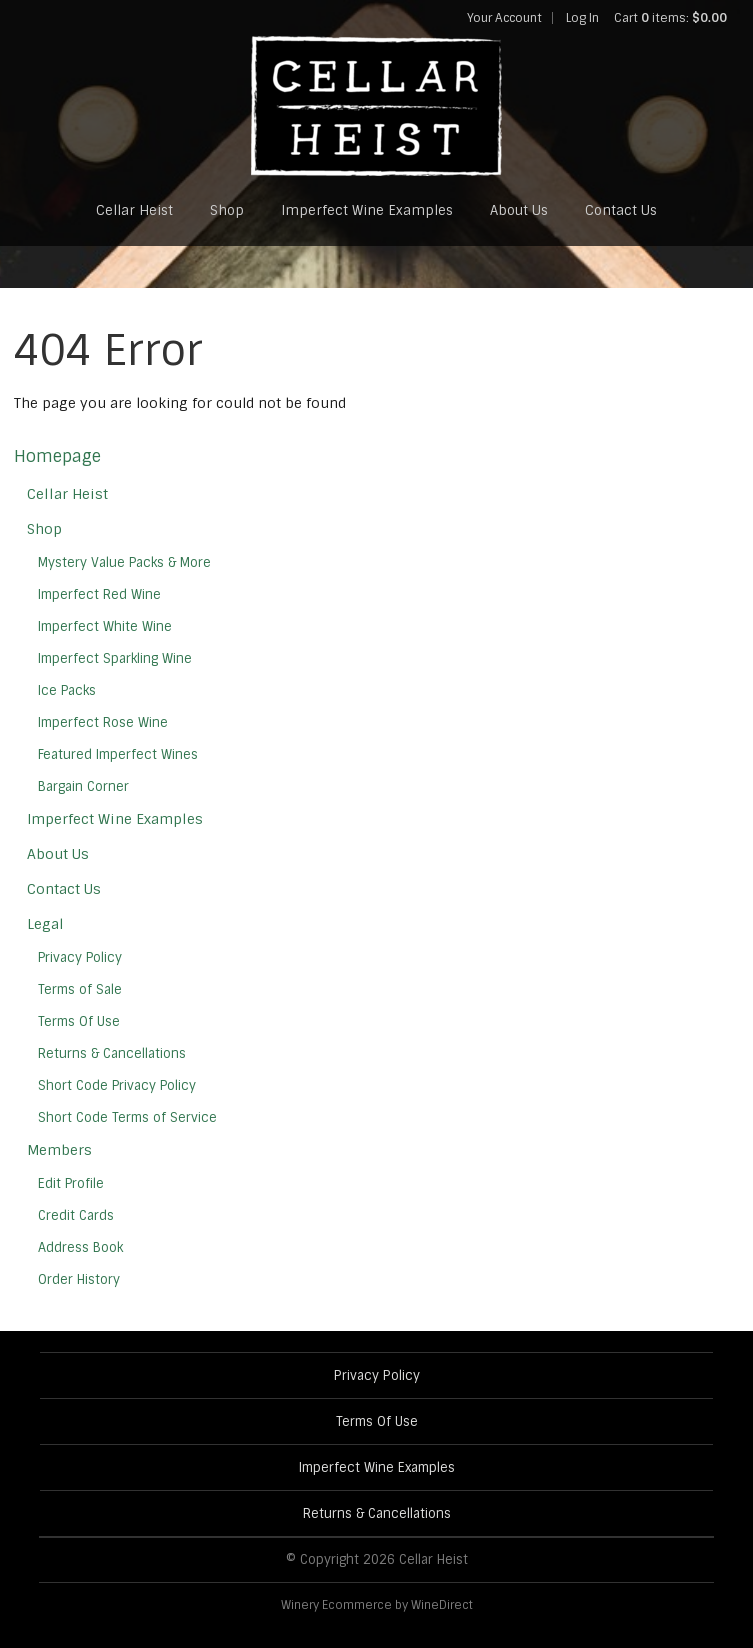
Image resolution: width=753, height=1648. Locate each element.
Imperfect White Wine (105, 626)
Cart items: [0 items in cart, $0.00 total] (670, 18)
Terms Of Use (79, 1021)
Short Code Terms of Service (127, 1117)
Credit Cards (76, 1215)
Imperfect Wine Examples (367, 210)
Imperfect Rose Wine (103, 722)
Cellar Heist (134, 210)
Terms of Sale (80, 989)
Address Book (80, 1247)
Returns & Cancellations (112, 1053)
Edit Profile (71, 1183)
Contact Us (621, 210)
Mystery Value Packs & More (124, 562)
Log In (582, 18)
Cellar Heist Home (377, 106)
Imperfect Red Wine (99, 594)
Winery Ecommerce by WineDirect (377, 1605)
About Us (519, 210)
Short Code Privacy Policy (117, 1085)
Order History (79, 1279)
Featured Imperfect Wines (118, 754)
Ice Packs (67, 690)
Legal (45, 924)
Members (59, 1150)
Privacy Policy (80, 957)
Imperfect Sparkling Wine (115, 658)
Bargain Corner (83, 786)
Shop (227, 210)
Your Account (504, 18)
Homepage (57, 456)
